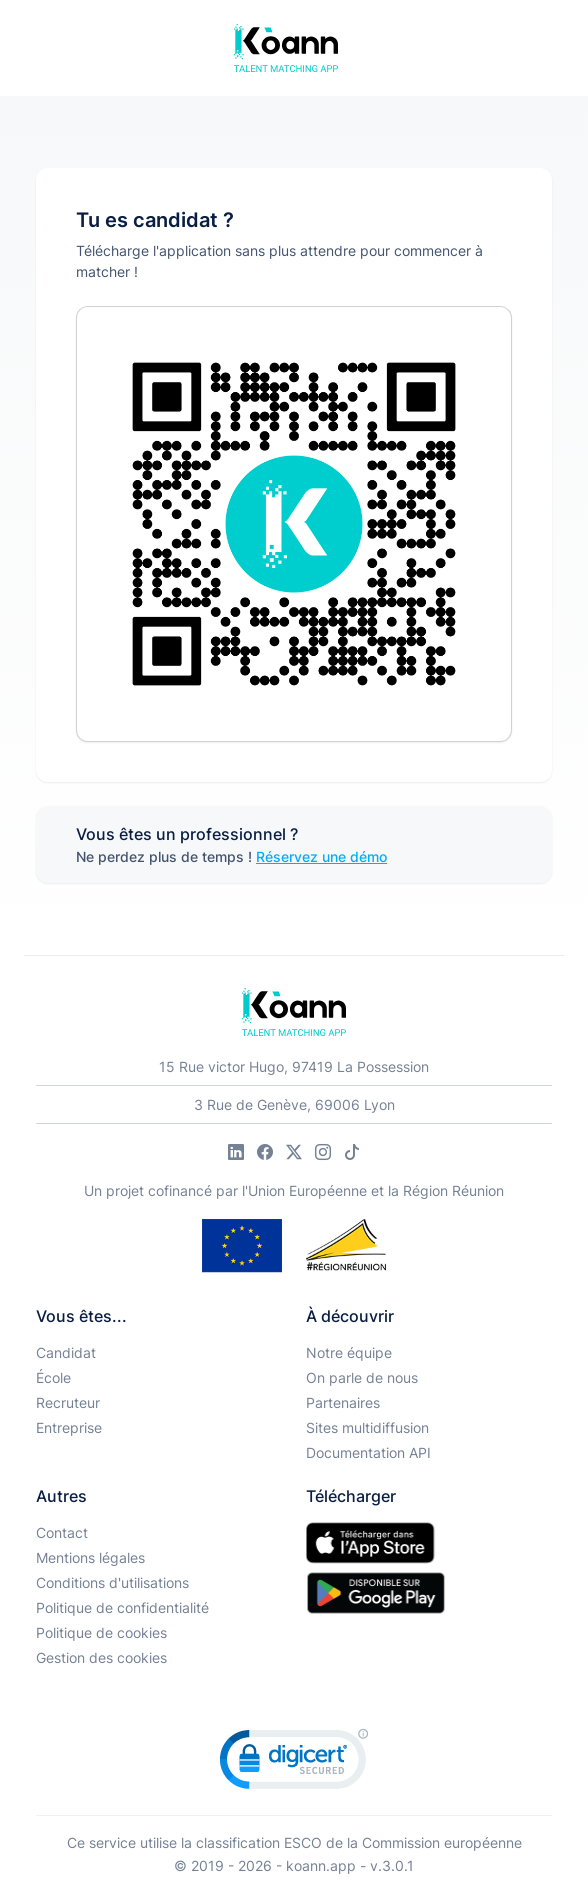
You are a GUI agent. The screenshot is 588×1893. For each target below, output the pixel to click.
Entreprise (69, 1427)
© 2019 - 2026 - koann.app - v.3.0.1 (294, 1865)
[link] (294, 1763)
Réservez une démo (321, 856)
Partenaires (343, 1402)
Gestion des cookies (101, 1657)
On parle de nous (362, 1377)
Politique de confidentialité (122, 1607)
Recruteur (68, 1402)
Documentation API (368, 1452)
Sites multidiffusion (367, 1427)
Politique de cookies (101, 1632)
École (53, 1377)
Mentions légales (90, 1557)
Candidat (66, 1352)
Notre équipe (349, 1352)
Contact (62, 1532)
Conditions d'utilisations (112, 1582)
